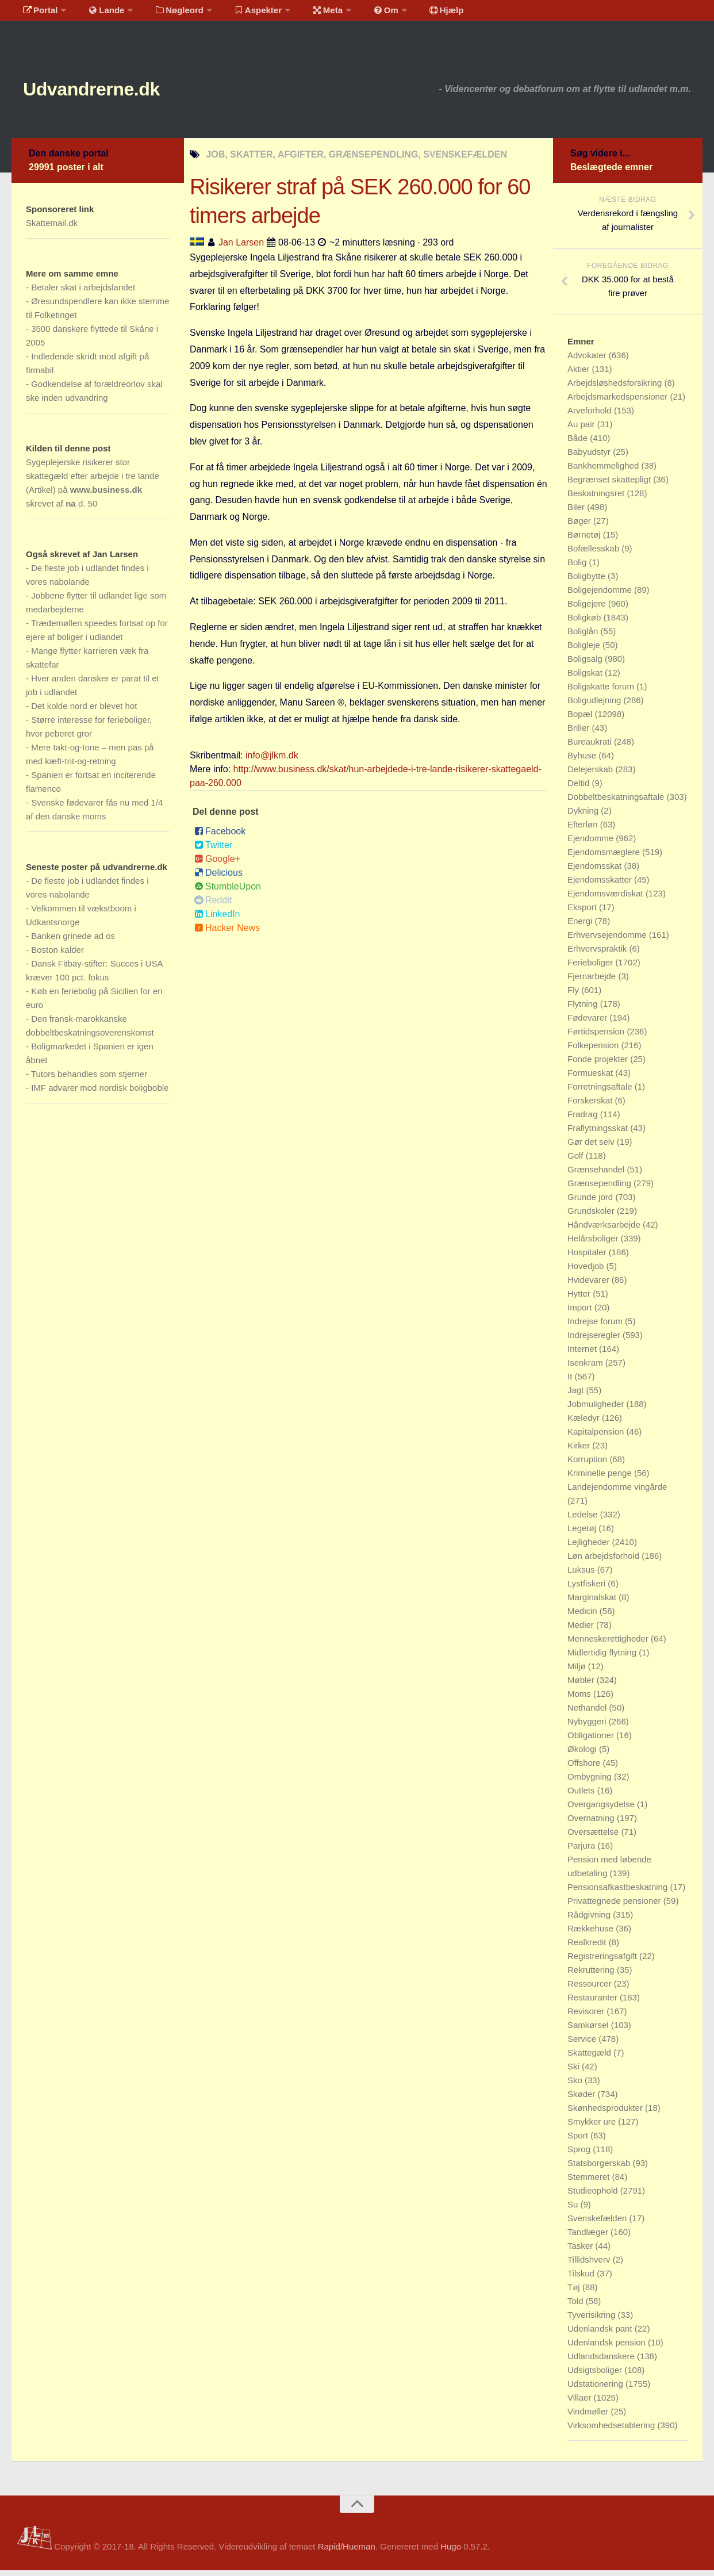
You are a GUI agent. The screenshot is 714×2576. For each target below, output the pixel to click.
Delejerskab (591, 775)
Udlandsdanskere (602, 2362)
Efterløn (583, 830)
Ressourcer (590, 1989)
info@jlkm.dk (271, 761)
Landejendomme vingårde (617, 1492)
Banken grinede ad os (73, 941)
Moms (580, 1699)
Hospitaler (588, 1258)
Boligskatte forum (601, 692)
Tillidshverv (590, 2265)
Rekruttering (592, 1975)
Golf (576, 1161)
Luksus (582, 1575)
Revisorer (586, 2017)
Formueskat (591, 1078)
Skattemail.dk (52, 228)
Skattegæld (590, 2058)
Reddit (213, 906)
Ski (574, 2072)
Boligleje (584, 651)
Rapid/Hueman (346, 2552)
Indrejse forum (596, 1327)
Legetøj (582, 1534)
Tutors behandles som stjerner (89, 1079)
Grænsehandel (597, 1175)
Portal (38, 14)
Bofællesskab (594, 554)
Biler (577, 513)
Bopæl (581, 719)
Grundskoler (592, 1216)
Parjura (582, 1851)
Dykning (584, 816)
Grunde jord (591, 1203)
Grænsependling (600, 1189)
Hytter (580, 1299)
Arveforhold (590, 416)
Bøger (580, 526)
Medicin (583, 1616)
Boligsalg (586, 664)
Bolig (578, 568)
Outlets (582, 1796)
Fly (574, 995)
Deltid (579, 788)
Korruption (588, 1465)
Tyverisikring (592, 2320)
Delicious (218, 878)
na (71, 509)
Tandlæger (589, 2237)
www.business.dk (106, 495)
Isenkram (586, 1368)
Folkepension (594, 1051)
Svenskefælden (598, 2224)
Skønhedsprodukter (606, 2113)
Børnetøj (585, 540)
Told (576, 2307)
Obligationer (591, 1741)
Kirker (579, 1451)
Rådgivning (590, 1920)
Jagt (576, 1396)
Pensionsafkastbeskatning (618, 1892)
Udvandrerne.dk (113, 91)
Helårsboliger (594, 1244)
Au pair (582, 430)
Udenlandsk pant (601, 2334)
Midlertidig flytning (603, 1658)
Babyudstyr (590, 457)
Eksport (583, 913)
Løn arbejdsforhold (604, 1561)
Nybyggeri (588, 1727)
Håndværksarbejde (605, 1230)
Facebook (219, 837)
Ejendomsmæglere (604, 857)
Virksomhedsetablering (612, 2431)
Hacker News (227, 933)
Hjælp (417, 14)
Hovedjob (586, 1271)
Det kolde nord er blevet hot (84, 711)
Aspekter (243, 14)
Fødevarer (588, 1023)
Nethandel (588, 1713)
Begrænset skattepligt (610, 485)
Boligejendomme (600, 595)
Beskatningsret (597, 499)
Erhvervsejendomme (608, 940)
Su (574, 2210)
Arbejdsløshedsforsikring (615, 388)
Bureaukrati (590, 747)
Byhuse (582, 761)
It (571, 1382)
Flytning (583, 1009)
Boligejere (587, 609)
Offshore (584, 1768)
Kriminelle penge (600, 1478)
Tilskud (582, 2279)
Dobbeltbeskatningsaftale (617, 802)
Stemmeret (589, 2182)
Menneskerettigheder (609, 1644)
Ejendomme (591, 844)
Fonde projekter (598, 1065)
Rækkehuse (591, 1934)
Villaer (580, 2403)
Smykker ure (592, 2127)
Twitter (213, 851)
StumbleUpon (227, 892)
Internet (583, 1354)
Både (578, 443)
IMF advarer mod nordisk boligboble (99, 1093)
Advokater (588, 361)
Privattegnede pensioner (615, 1906)
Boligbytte (587, 581)
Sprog (580, 2155)
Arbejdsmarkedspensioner (618, 402)
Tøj (574, 2293)
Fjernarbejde (592, 982)
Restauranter (593, 2003)
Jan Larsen (241, 248)
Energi (581, 926)
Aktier (579, 374)
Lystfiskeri (587, 1589)
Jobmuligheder (597, 1409)
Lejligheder (589, 1547)
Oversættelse (594, 1837)
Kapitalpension (597, 1437)
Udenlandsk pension (607, 2348)
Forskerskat (591, 1106)
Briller (579, 733)
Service (582, 2044)
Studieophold (593, 2196)
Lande (99, 14)
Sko (576, 2086)
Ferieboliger (591, 968)
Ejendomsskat (595, 871)
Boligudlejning (595, 706)
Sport (578, 2141)
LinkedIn (217, 920)
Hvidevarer (589, 1285)
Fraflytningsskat (598, 1133)
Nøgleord (168, 14)
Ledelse (583, 1520)
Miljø (577, 1672)
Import (580, 1313)
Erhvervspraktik (598, 954)
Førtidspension (597, 1037)
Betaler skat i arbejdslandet (83, 293)
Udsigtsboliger (595, 2375)
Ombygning (590, 1782)
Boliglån (584, 637)
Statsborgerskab (599, 2169)
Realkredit (588, 1948)
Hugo (450, 2552)
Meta (308, 14)
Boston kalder (57, 955)
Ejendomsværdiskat (606, 899)
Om (362, 14)
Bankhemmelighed (604, 471)
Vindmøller (589, 2417)
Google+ (217, 864)
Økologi (583, 1754)
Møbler (582, 1685)
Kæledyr (584, 1423)
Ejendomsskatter (600, 885)
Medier (581, 1630)
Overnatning (592, 1823)
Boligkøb (585, 623)
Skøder (582, 2099)
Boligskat (586, 678)
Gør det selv (592, 1147)
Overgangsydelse (602, 1810)
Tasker (581, 2251)
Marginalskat (593, 1603)
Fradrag (583, 1120)
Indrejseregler (595, 1341)
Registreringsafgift (603, 1961)
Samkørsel (589, 2030)
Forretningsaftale (601, 1092)
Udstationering (596, 2389)
